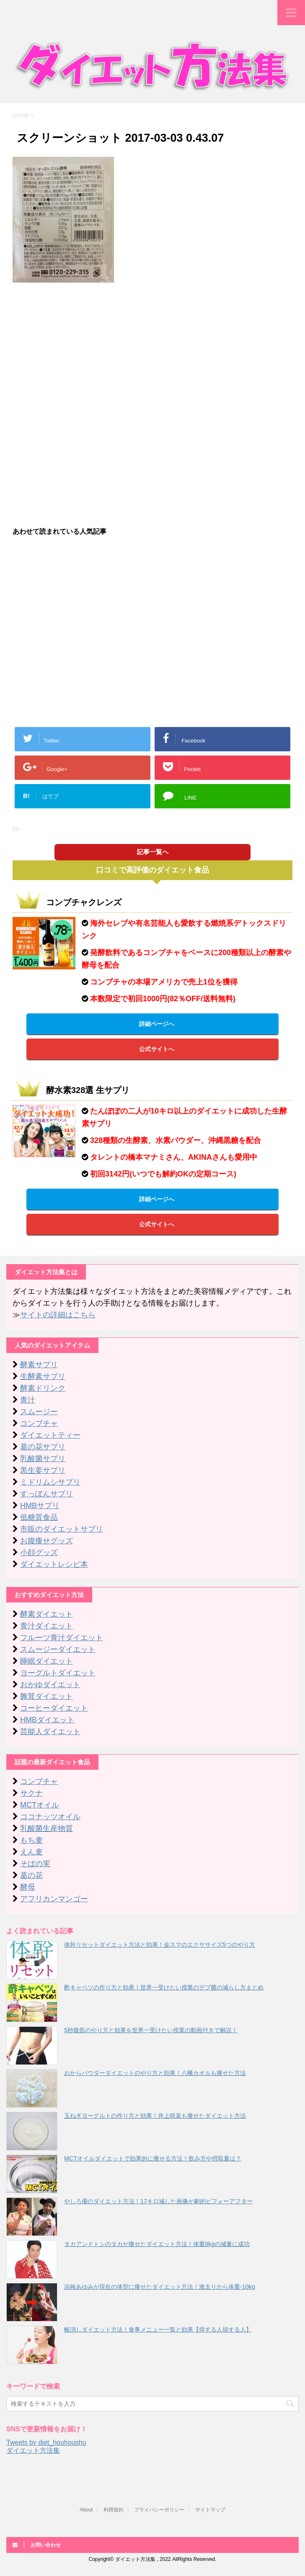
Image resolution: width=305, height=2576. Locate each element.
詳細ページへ (156, 1024)
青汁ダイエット (46, 1626)
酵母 (27, 1887)
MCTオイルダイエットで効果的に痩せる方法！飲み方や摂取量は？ (152, 2158)
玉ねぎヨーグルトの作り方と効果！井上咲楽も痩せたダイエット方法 (155, 2115)
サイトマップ (210, 2510)
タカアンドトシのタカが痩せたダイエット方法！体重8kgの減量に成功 (157, 2244)
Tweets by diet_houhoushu (46, 2442)
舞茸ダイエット (46, 1696)
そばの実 (35, 1863)
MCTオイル (39, 1805)
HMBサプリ (39, 1505)
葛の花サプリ (42, 1447)
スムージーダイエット (58, 1649)
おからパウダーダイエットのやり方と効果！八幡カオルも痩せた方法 (155, 2073)
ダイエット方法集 (33, 2450)
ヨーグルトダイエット (58, 1673)
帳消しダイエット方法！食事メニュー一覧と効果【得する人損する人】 (158, 2329)
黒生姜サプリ (42, 1470)
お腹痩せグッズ (46, 1541)
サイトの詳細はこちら (58, 1315)
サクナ (31, 1793)
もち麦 (31, 1840)
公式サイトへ (156, 1049)
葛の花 (31, 1875)
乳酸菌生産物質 (46, 1828)
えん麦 (31, 1852)
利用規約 (113, 2510)
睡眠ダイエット (46, 1661)
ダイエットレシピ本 (54, 1564)
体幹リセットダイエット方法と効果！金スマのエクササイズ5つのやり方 (159, 1944)
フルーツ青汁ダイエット (61, 1637)
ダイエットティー (50, 1435)
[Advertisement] (152, 349)
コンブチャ (39, 1423)
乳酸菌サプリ (42, 1458)
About (86, 2510)
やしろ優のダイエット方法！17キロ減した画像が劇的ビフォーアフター (158, 2201)
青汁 (27, 1400)
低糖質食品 (39, 1517)
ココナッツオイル (50, 1817)
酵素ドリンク (42, 1388)
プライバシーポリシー (159, 2510)
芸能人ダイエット (50, 1731)
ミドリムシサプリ (50, 1482)
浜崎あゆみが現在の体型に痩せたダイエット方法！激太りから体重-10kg (159, 2286)
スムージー (39, 1411)
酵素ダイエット (46, 1614)
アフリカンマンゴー (54, 1899)
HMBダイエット (47, 1720)
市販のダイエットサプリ (61, 1529)
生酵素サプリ (42, 1376)
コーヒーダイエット (54, 1708)
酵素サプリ (39, 1365)
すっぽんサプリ (46, 1494)
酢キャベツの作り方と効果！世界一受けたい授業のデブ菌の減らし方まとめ (164, 1987)
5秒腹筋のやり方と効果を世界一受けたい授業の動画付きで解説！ (151, 2030)
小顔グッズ (39, 1552)
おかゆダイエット (50, 1684)
